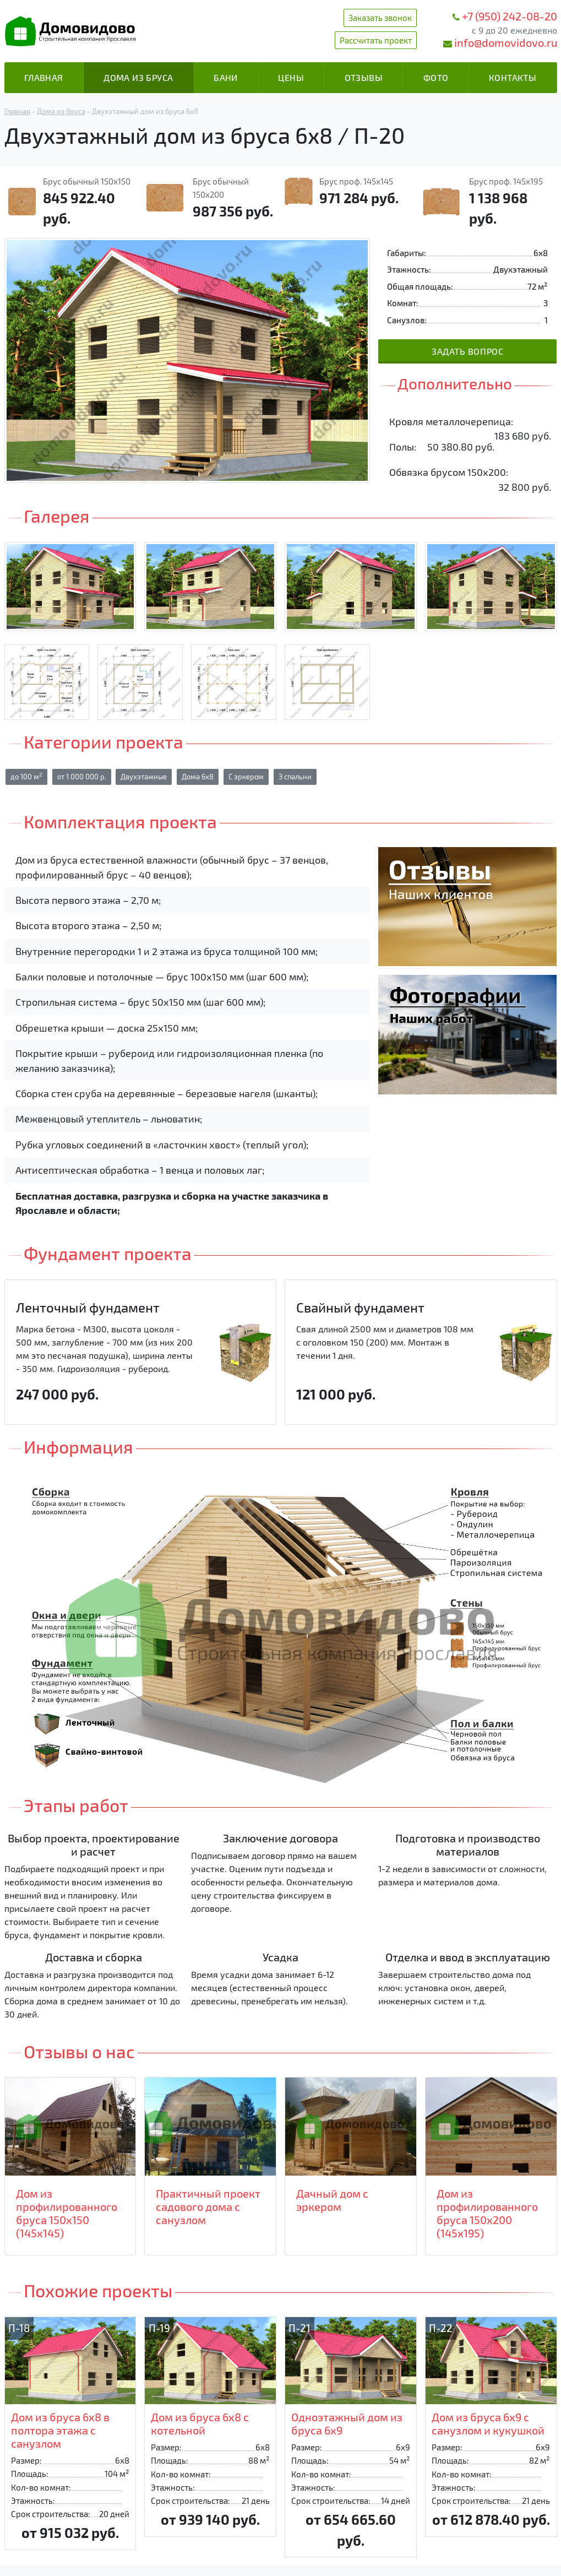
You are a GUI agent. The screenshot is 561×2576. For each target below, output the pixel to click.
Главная (43, 77)
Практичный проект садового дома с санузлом (208, 2206)
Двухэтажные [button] (144, 776)
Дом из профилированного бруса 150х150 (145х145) (66, 2213)
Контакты (512, 77)
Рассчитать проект (376, 40)
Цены (291, 77)
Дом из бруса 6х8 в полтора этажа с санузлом (60, 2430)
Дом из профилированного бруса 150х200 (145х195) (487, 2213)
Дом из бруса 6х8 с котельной (200, 2423)
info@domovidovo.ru (505, 42)
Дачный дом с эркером (332, 2200)
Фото (436, 77)
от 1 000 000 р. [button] (81, 776)
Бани (226, 77)
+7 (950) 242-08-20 (509, 16)
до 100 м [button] (26, 776)
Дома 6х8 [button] (198, 776)
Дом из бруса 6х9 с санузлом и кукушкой (488, 2423)
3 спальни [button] (295, 776)
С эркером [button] (246, 776)
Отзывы (364, 77)
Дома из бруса (138, 77)
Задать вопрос (467, 351)
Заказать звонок (380, 18)
